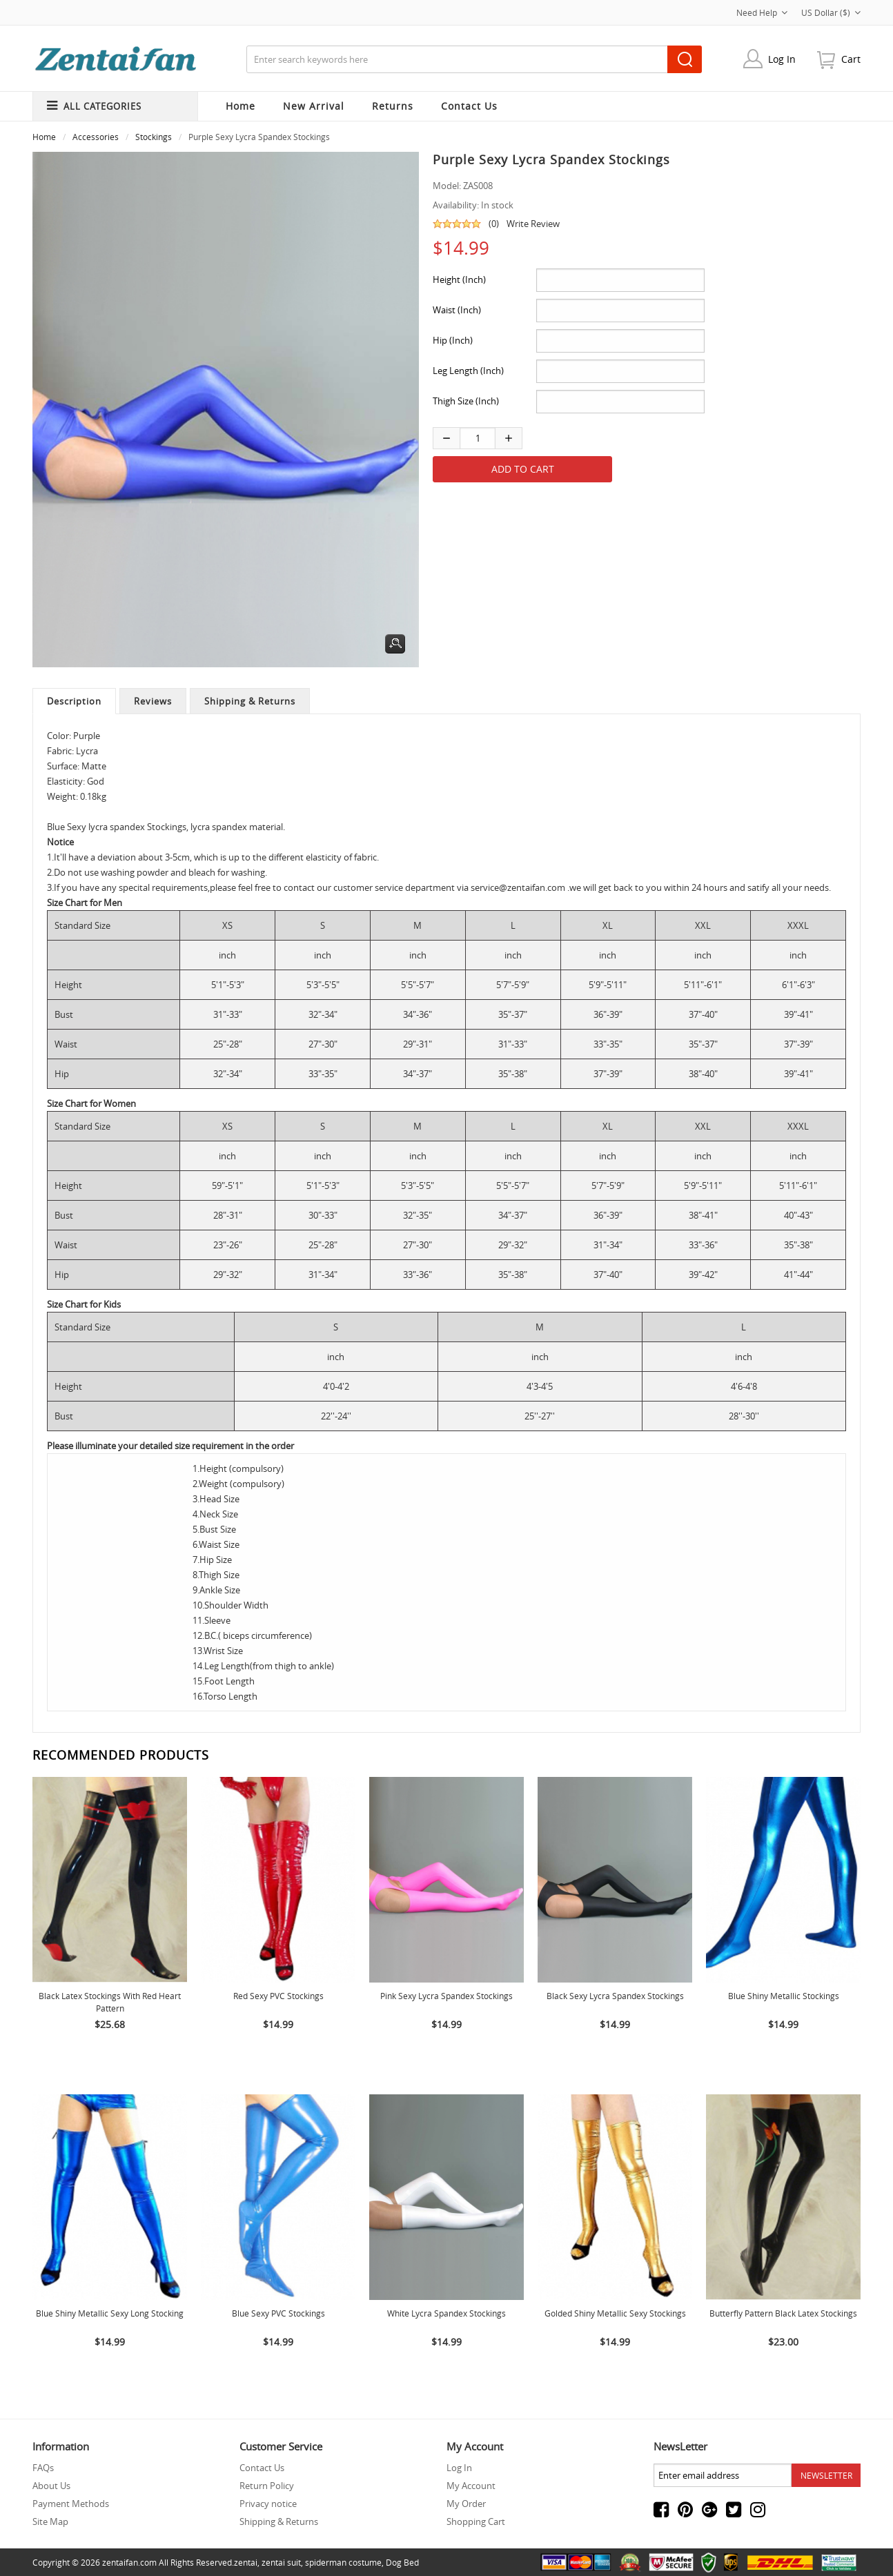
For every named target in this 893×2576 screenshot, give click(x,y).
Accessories (95, 136)
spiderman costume (343, 2562)
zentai (245, 2562)
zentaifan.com (129, 2562)
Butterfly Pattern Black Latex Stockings (783, 2313)
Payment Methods (70, 2503)
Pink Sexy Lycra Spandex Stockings (446, 1995)
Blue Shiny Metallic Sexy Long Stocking (110, 2313)
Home (240, 105)
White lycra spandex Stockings (446, 2313)
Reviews (153, 701)
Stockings (153, 136)
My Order (466, 2503)
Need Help (761, 12)
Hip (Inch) (453, 340)
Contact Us (261, 2467)
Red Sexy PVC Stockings (278, 1995)
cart (851, 59)
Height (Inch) (459, 279)
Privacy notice (268, 2503)
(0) (494, 223)
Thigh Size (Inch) (466, 400)
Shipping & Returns (249, 701)
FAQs (43, 2467)
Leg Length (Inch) (468, 370)
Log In (782, 59)
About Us (51, 2485)
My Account (470, 2485)
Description (74, 701)
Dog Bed (402, 2562)
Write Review (533, 223)
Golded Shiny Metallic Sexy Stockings (615, 2313)
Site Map (50, 2521)
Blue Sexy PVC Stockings (278, 2313)
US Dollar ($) (831, 12)
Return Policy (266, 2485)
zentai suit (281, 2562)
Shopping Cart (475, 2521)
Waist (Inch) (457, 309)
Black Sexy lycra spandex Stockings (615, 1995)
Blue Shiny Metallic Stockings (783, 1995)
